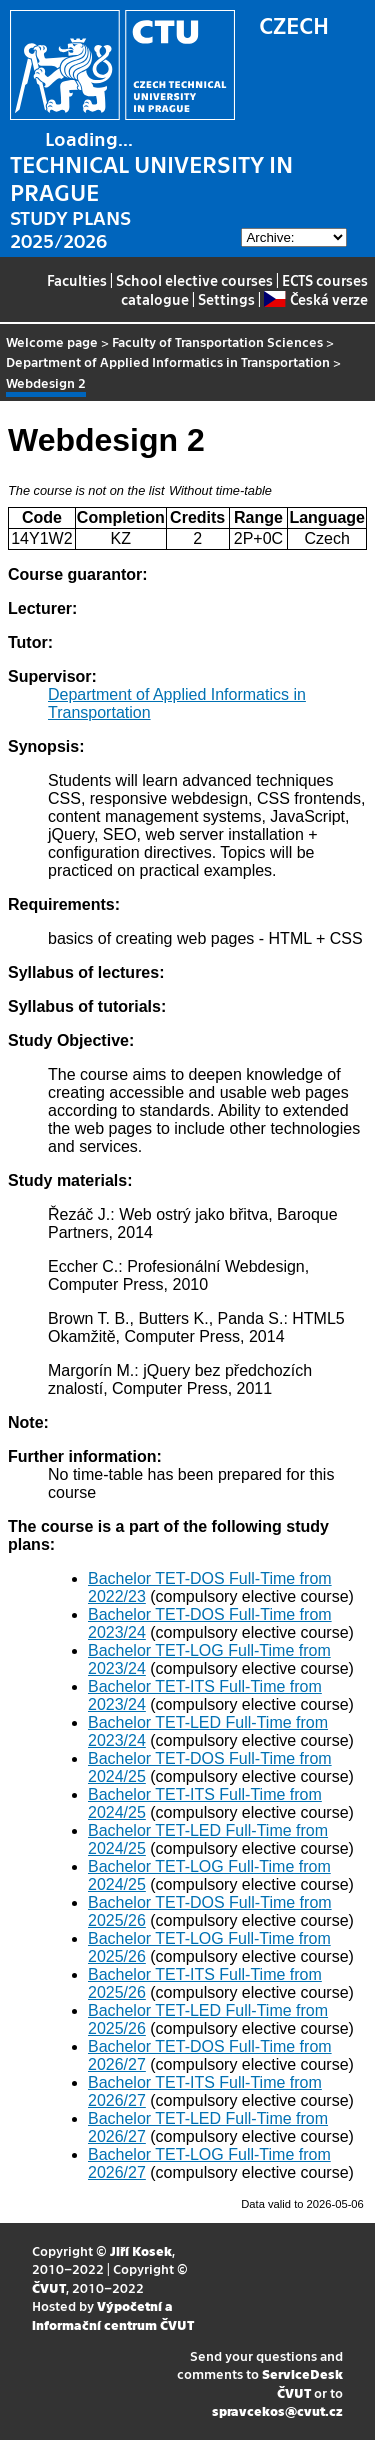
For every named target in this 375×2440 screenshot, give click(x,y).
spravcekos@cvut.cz (277, 2410)
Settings (226, 299)
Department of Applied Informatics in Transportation (168, 361)
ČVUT (49, 2287)
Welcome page (52, 341)
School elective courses (194, 280)
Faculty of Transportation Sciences (217, 341)
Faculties (77, 280)
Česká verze (315, 299)
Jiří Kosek (141, 2250)
